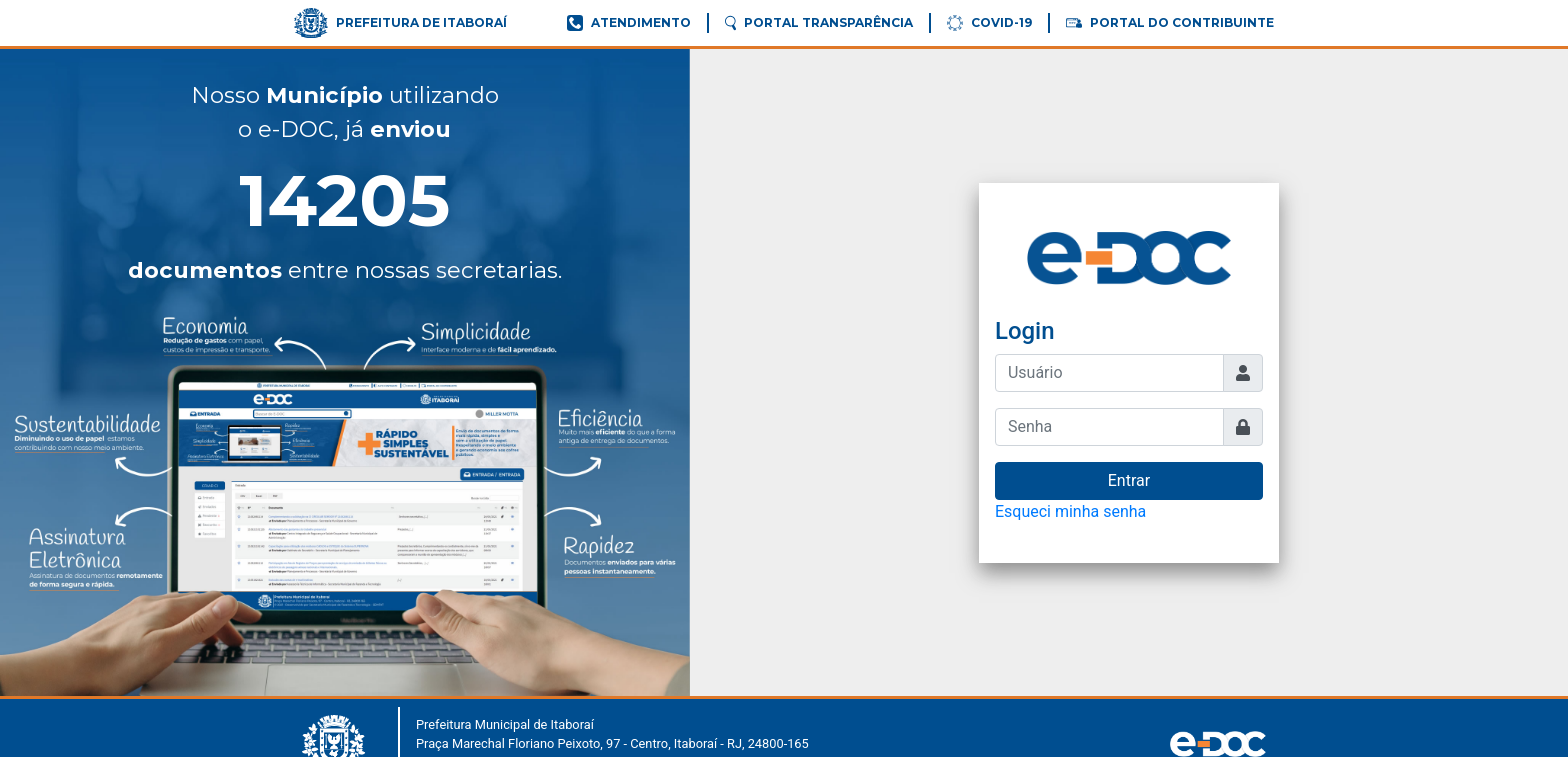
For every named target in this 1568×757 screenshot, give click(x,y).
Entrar (1129, 480)
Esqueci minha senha (1070, 511)
